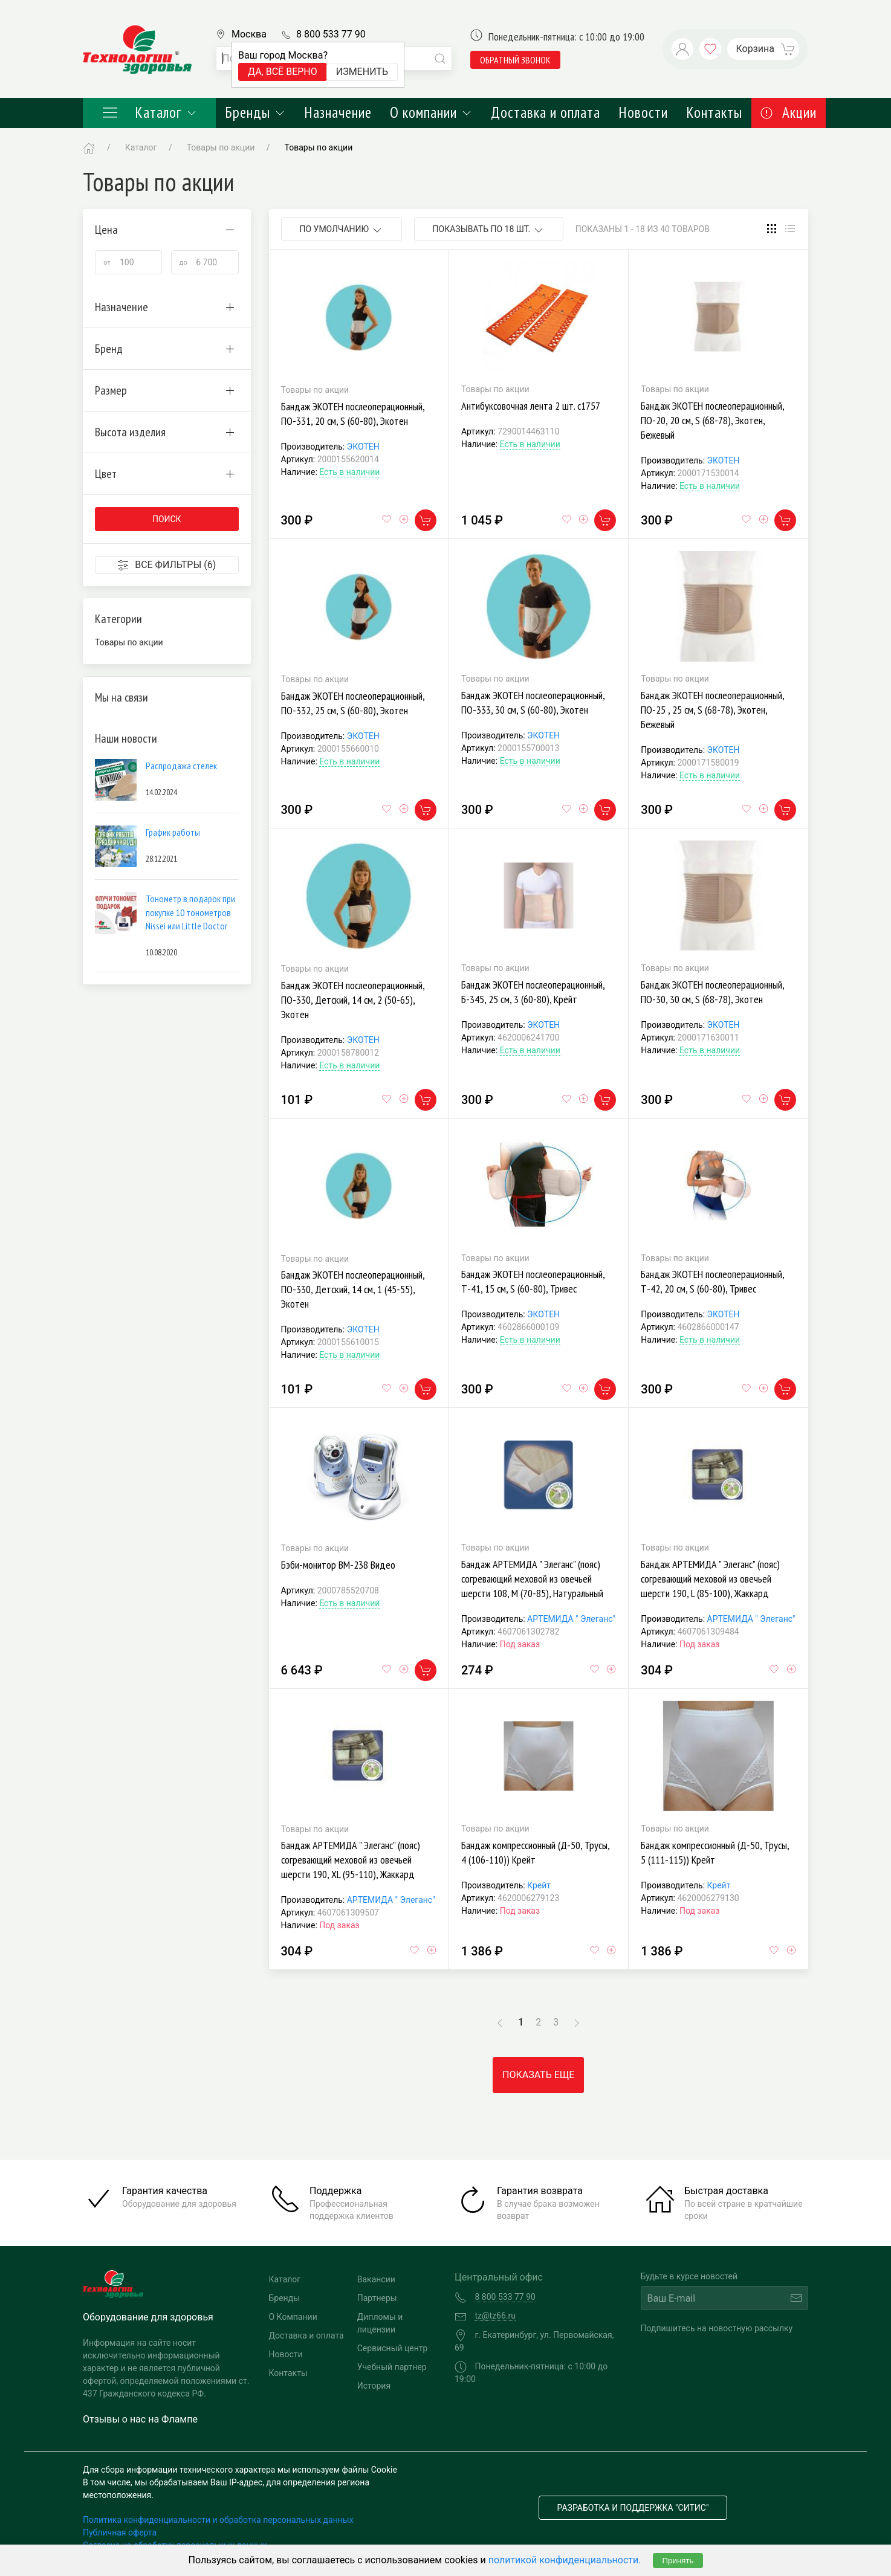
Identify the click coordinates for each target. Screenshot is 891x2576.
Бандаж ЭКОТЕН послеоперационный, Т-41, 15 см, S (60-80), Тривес (532, 1281)
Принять (677, 2560)
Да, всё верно (282, 71)
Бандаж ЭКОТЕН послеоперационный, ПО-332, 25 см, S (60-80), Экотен (352, 703)
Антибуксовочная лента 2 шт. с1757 (530, 406)
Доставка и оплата (545, 112)
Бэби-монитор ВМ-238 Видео (338, 1565)
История (373, 2385)
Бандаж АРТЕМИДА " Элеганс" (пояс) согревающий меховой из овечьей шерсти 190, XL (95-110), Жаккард (350, 1859)
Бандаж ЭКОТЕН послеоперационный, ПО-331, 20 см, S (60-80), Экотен (352, 413)
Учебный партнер (392, 2367)
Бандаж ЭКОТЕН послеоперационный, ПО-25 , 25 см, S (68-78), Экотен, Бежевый (712, 709)
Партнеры (377, 2298)
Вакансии (376, 2279)
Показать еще (538, 2074)
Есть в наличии (349, 472)
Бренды (255, 112)
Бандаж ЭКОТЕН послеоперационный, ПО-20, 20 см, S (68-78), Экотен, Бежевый (712, 420)
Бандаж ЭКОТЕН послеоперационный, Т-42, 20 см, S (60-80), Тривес (712, 1281)
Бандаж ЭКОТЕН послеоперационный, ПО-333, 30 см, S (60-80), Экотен (532, 702)
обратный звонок (515, 60)
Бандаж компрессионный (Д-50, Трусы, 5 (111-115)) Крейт (715, 1852)
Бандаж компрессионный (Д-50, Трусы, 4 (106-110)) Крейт (535, 1852)
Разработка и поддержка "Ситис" (633, 2508)
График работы (173, 832)
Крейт (539, 1885)
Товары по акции (319, 147)
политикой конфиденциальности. (564, 2560)
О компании (431, 112)
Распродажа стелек (181, 766)
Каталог (149, 112)
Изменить (362, 71)
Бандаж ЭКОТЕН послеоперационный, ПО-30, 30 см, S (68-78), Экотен (712, 992)
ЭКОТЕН (363, 446)
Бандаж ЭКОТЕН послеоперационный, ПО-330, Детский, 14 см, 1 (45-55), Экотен (352, 1289)
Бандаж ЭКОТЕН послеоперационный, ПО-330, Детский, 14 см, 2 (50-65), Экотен (352, 999)
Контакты (714, 112)
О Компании (293, 2317)
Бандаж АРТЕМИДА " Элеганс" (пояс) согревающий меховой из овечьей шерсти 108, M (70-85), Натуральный (532, 1578)
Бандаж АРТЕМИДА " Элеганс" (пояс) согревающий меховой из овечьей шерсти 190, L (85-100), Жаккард (710, 1578)
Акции (788, 112)
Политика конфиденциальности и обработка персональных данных (218, 2520)
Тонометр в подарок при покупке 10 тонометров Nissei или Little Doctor (190, 912)
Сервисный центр (392, 2348)
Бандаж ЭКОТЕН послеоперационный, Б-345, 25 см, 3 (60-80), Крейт (532, 992)
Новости (643, 112)
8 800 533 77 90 (331, 34)
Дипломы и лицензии (380, 2323)
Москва (249, 34)
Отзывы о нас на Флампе (140, 2419)
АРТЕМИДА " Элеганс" (571, 1619)
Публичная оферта (120, 2532)
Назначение (338, 112)
